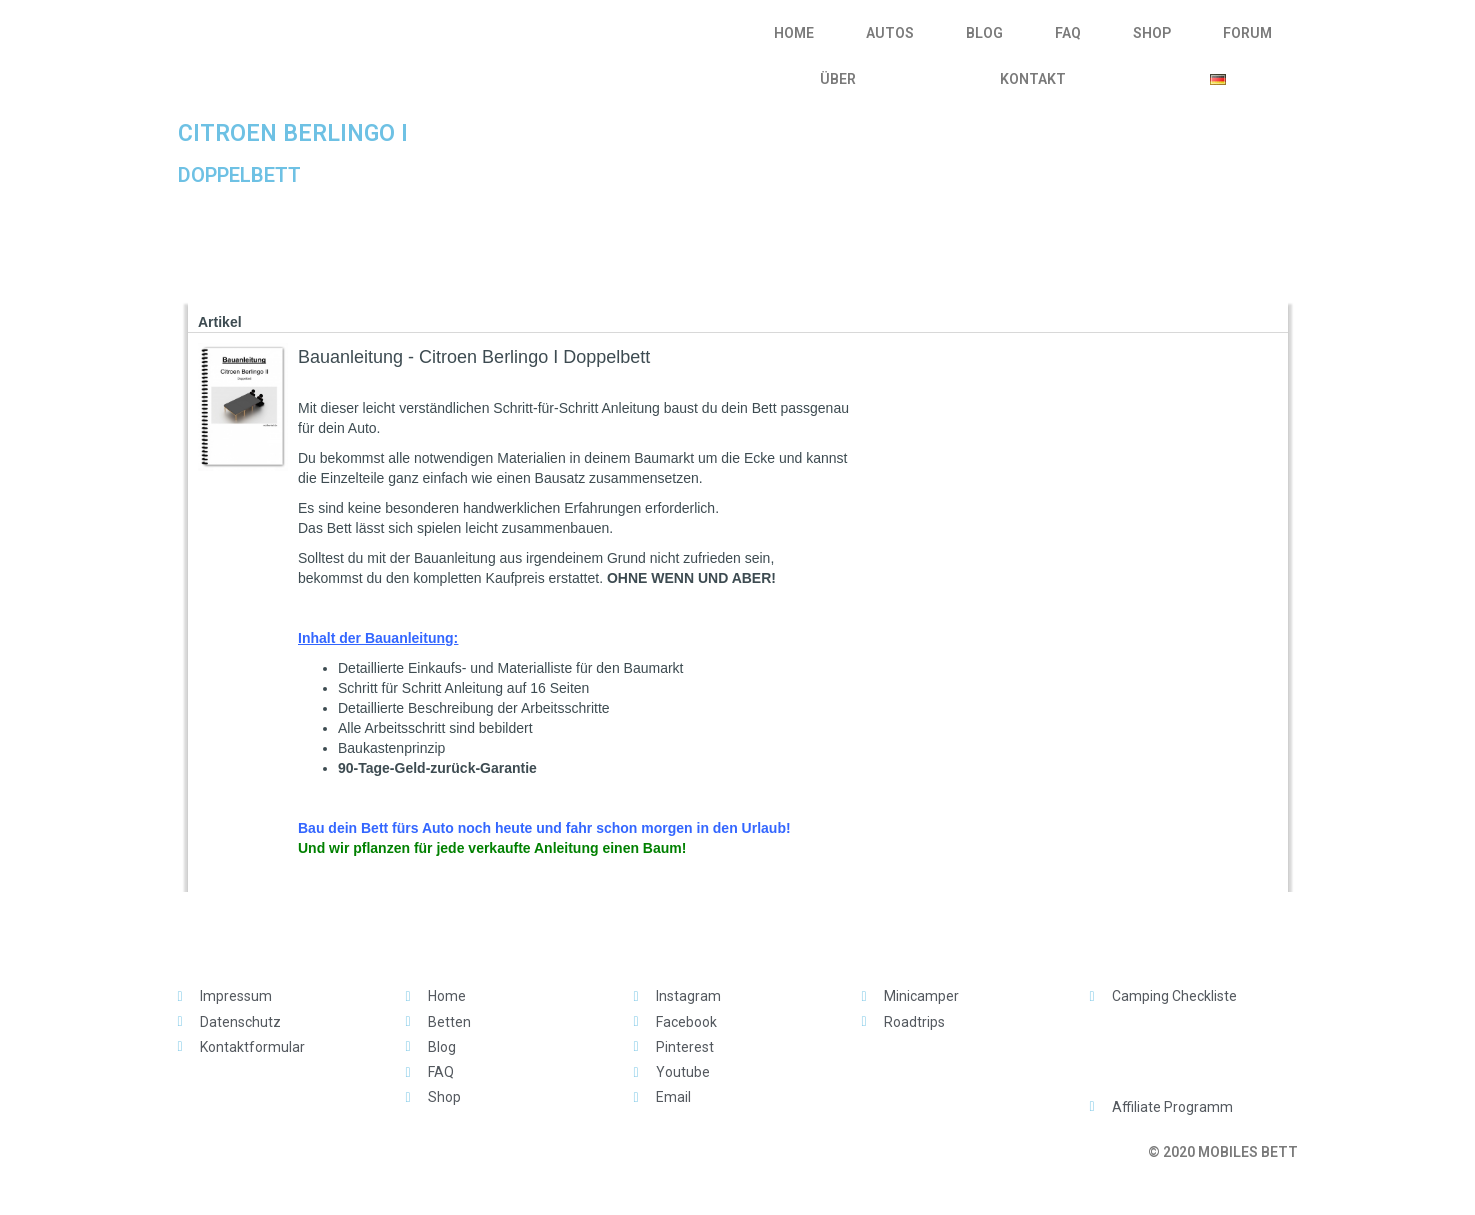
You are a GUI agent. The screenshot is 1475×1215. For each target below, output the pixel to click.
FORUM (1247, 33)
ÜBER (838, 79)
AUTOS (890, 33)
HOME (794, 33)
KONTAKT (1033, 79)
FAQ (1068, 33)
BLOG (984, 33)
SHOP (1152, 33)
